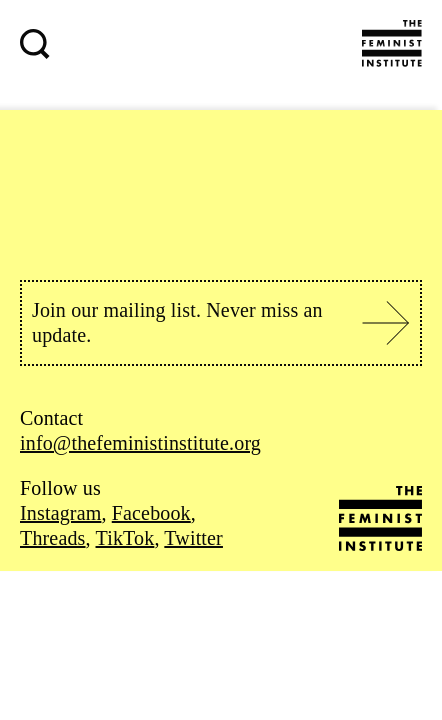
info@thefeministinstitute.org (140, 443)
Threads (53, 538)
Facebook (151, 513)
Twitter (193, 538)
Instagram (60, 513)
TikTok (125, 538)
